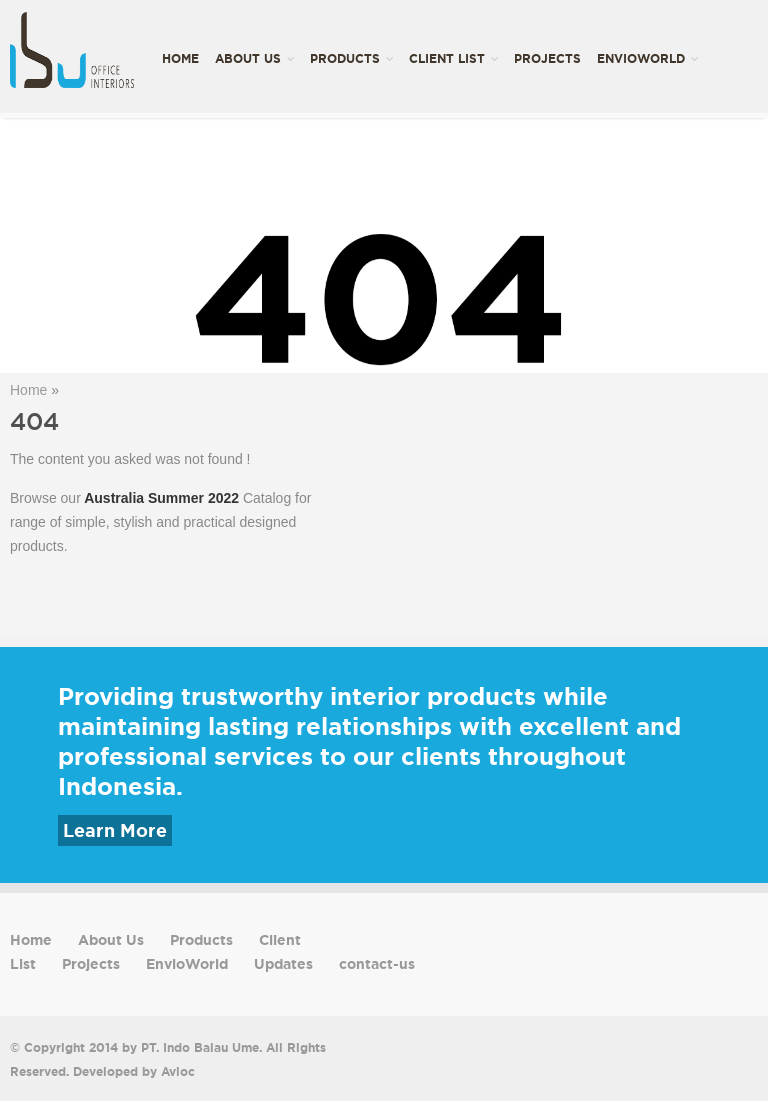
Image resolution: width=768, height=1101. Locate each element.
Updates (190, 176)
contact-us (275, 176)
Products (351, 58)
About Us (254, 58)
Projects (547, 58)
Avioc (178, 1071)
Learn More (115, 830)
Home (180, 58)
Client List (453, 58)
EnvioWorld (647, 58)
